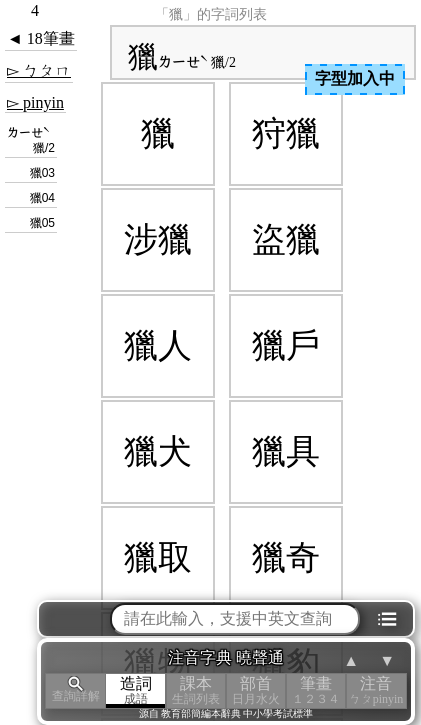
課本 (196, 690)
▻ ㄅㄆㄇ (39, 70)
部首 (256, 690)
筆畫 (316, 690)
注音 (376, 690)
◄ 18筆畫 (41, 38)
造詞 (136, 690)
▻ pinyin (35, 102)
